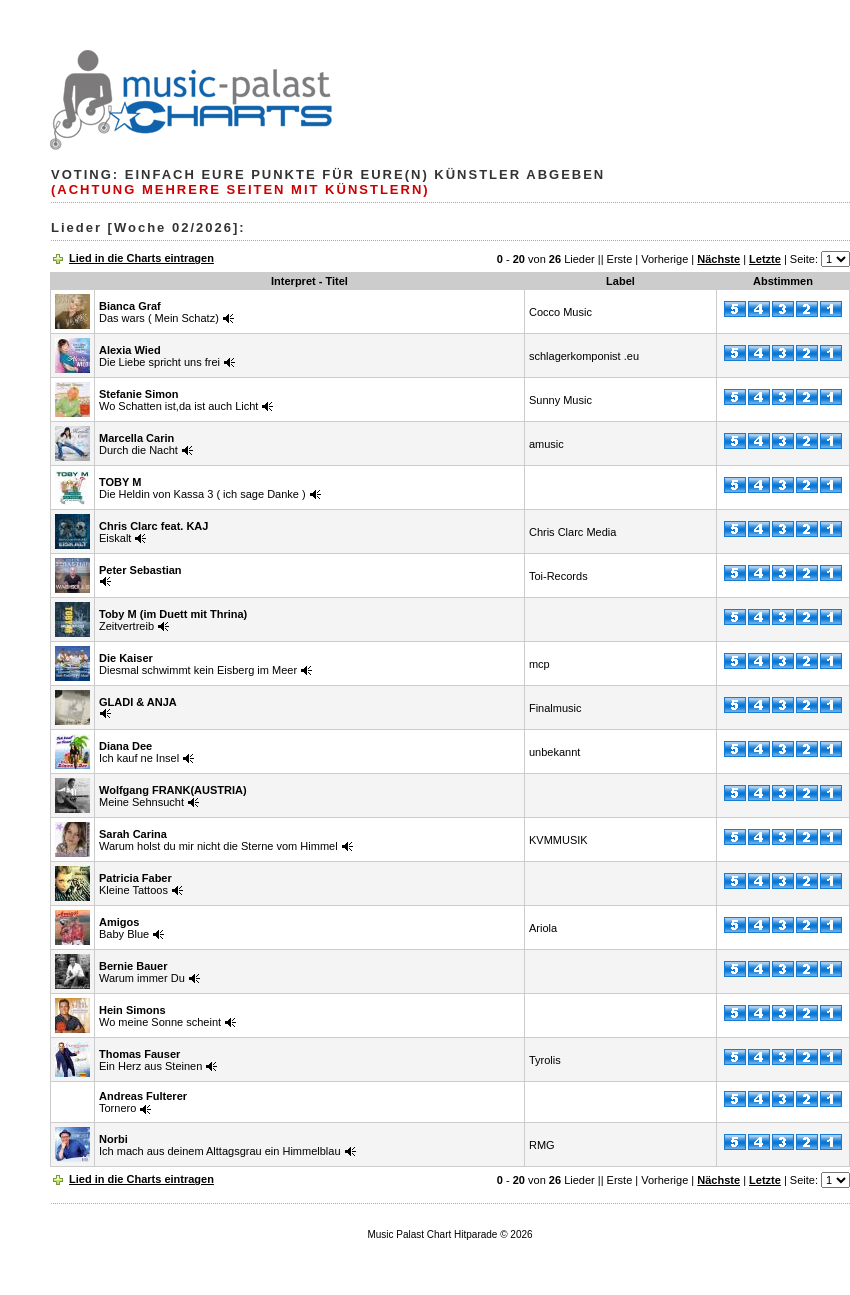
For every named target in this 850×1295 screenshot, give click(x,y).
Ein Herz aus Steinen (150, 1060)
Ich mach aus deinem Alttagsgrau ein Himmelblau (220, 1145)
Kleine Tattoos (135, 884)
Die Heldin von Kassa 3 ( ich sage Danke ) (202, 488)
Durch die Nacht (138, 444)
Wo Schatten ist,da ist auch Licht (178, 400)
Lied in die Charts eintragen (141, 258)
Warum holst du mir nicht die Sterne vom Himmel (218, 840)
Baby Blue (124, 928)
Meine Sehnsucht (173, 796)
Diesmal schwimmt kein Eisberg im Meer (198, 664)
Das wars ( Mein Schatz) (159, 312)
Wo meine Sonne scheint (160, 1016)
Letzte (765, 259)
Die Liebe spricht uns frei (159, 356)
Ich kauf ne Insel (139, 752)
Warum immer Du (142, 972)
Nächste (718, 259)
